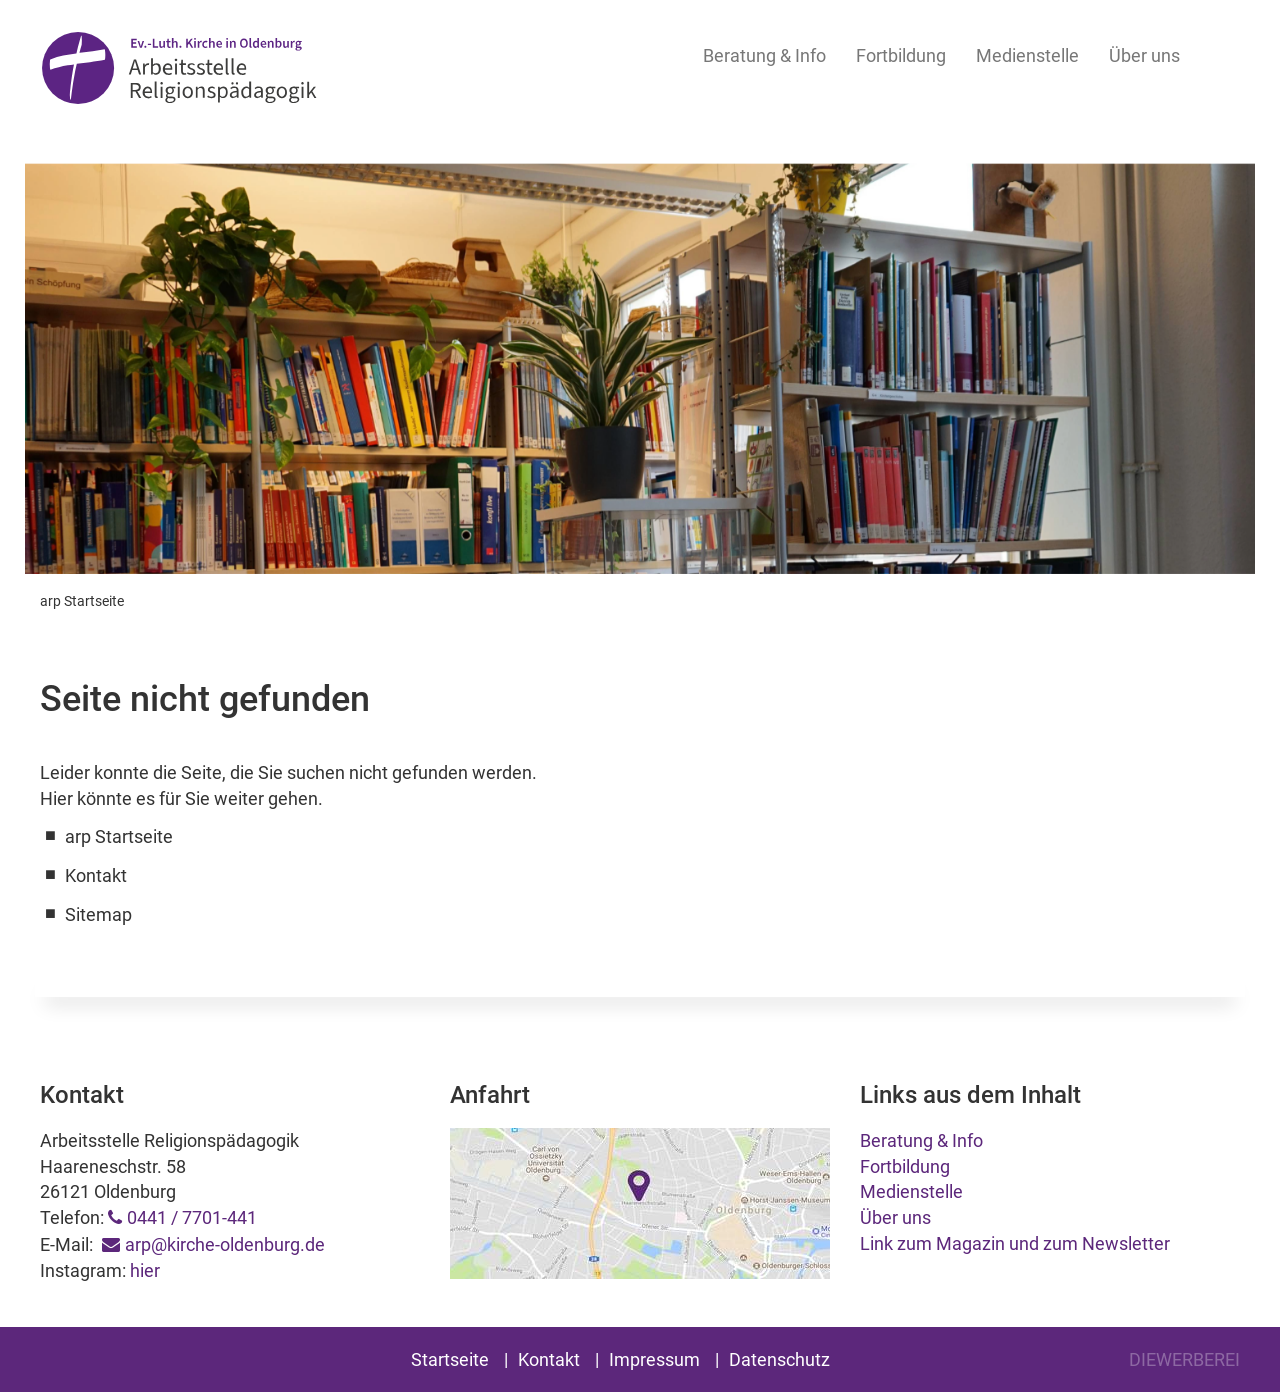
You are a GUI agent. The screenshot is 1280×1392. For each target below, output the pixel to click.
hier (145, 1270)
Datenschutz (779, 1359)
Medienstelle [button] (1027, 55)
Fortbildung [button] (901, 55)
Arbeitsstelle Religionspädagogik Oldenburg (179, 71)
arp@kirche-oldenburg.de (225, 1244)
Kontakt (549, 1359)
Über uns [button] (1144, 55)
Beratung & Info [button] (764, 55)
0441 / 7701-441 (192, 1217)
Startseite (450, 1359)
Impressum (654, 1359)
